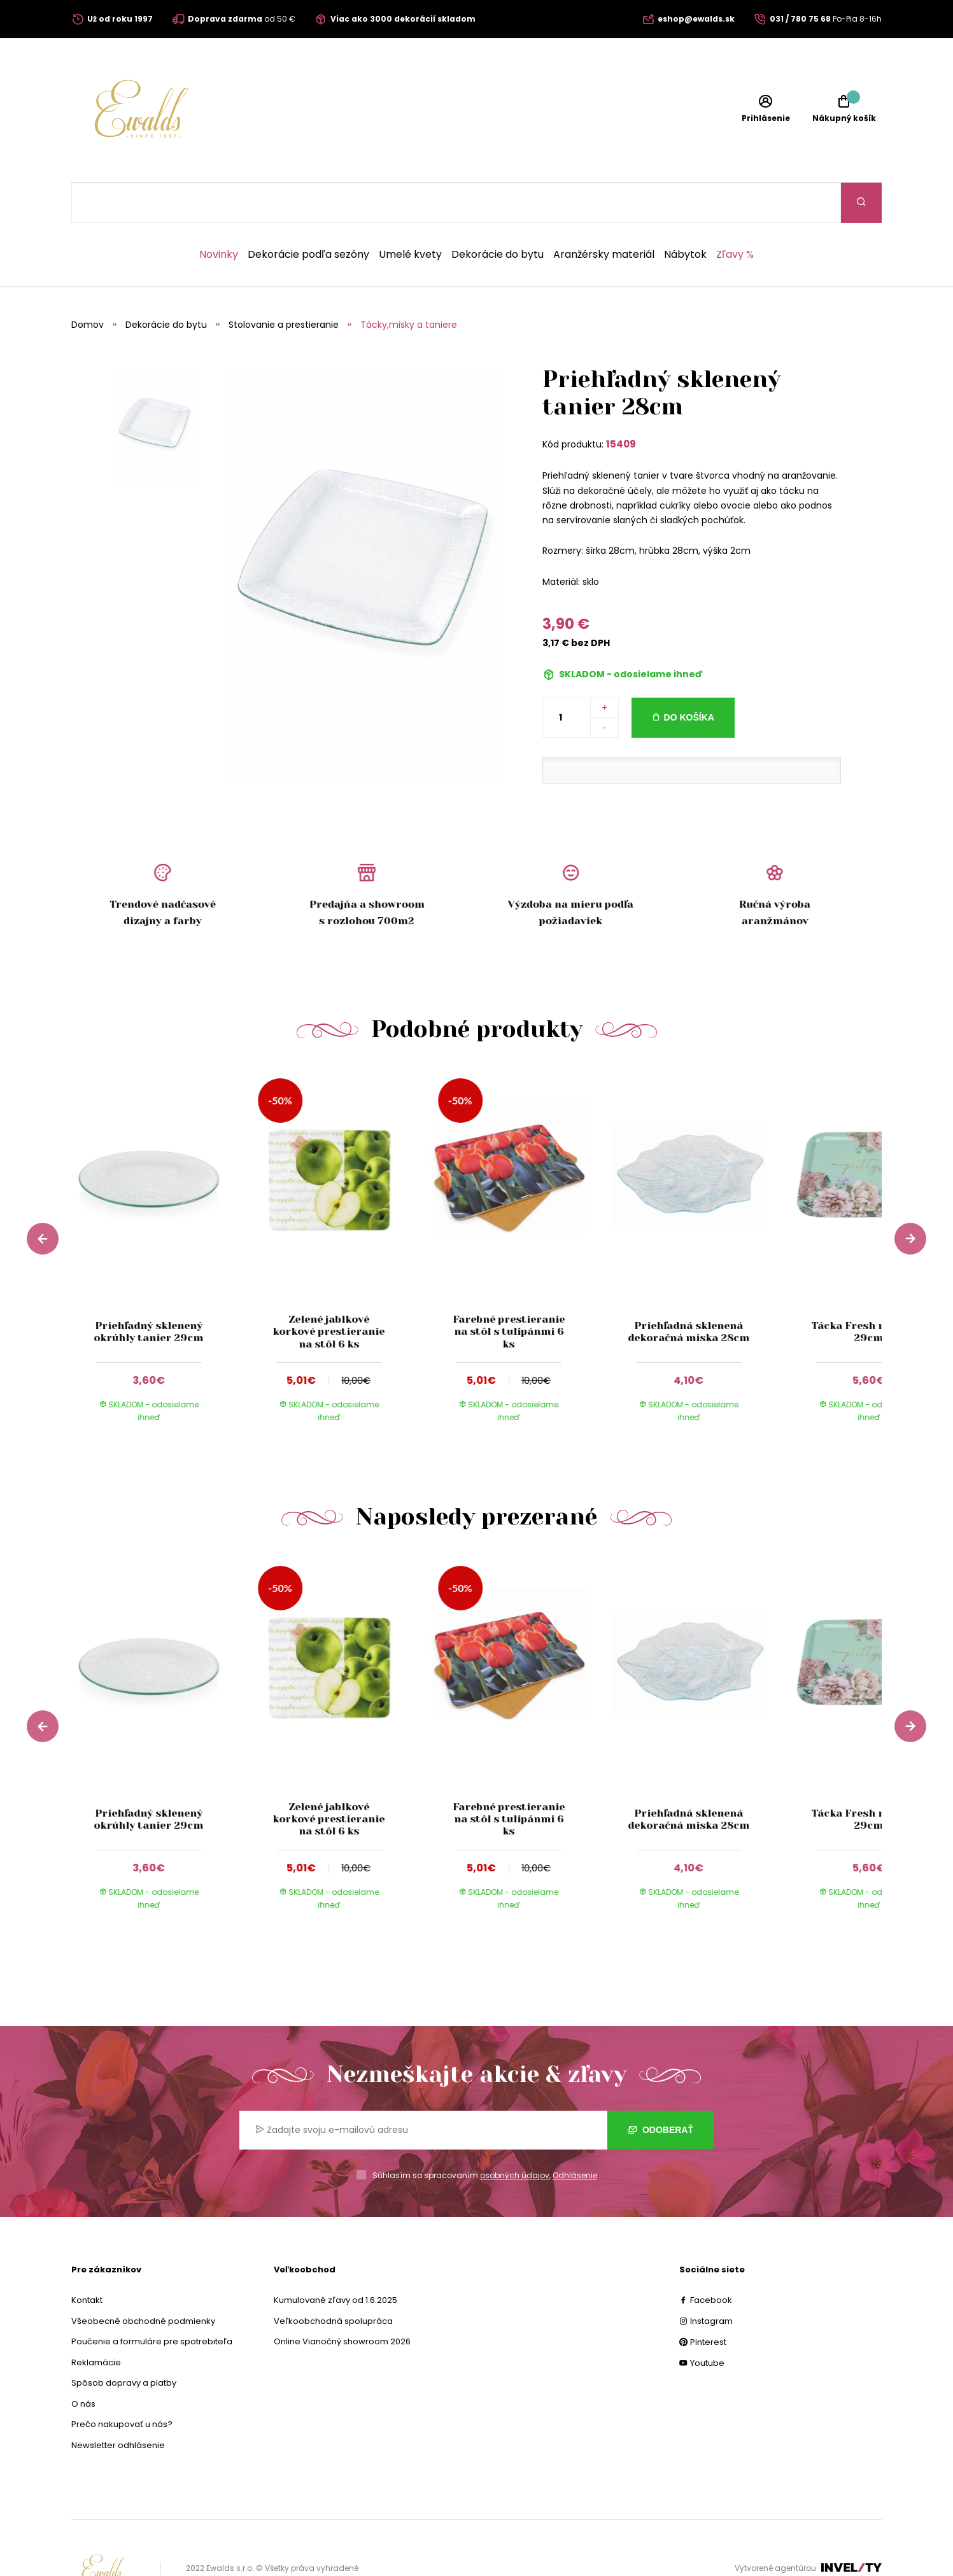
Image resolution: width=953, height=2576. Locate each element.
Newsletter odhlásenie (118, 2405)
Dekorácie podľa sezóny (308, 214)
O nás (83, 2364)
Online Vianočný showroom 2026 (342, 2301)
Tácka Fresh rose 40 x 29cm (869, 1291)
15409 (621, 404)
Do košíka (689, 677)
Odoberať (660, 2090)
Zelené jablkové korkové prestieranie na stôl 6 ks (328, 1291)
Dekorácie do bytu (497, 214)
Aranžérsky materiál (603, 214)
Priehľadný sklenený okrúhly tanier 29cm (149, 1291)
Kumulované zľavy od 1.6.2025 (335, 2260)
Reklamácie (96, 2322)
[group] (161, 1215)
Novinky (218, 214)
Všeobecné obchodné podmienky (143, 2281)
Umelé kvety (410, 214)
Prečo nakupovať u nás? (122, 2384)
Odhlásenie (575, 2135)
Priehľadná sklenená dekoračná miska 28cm (688, 1291)
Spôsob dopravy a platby (123, 2343)
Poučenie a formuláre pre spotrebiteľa (151, 2301)
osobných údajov (514, 2135)
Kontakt (86, 2260)
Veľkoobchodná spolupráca (333, 2281)
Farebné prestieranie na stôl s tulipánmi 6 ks (509, 1291)
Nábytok (685, 214)
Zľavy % (735, 214)
